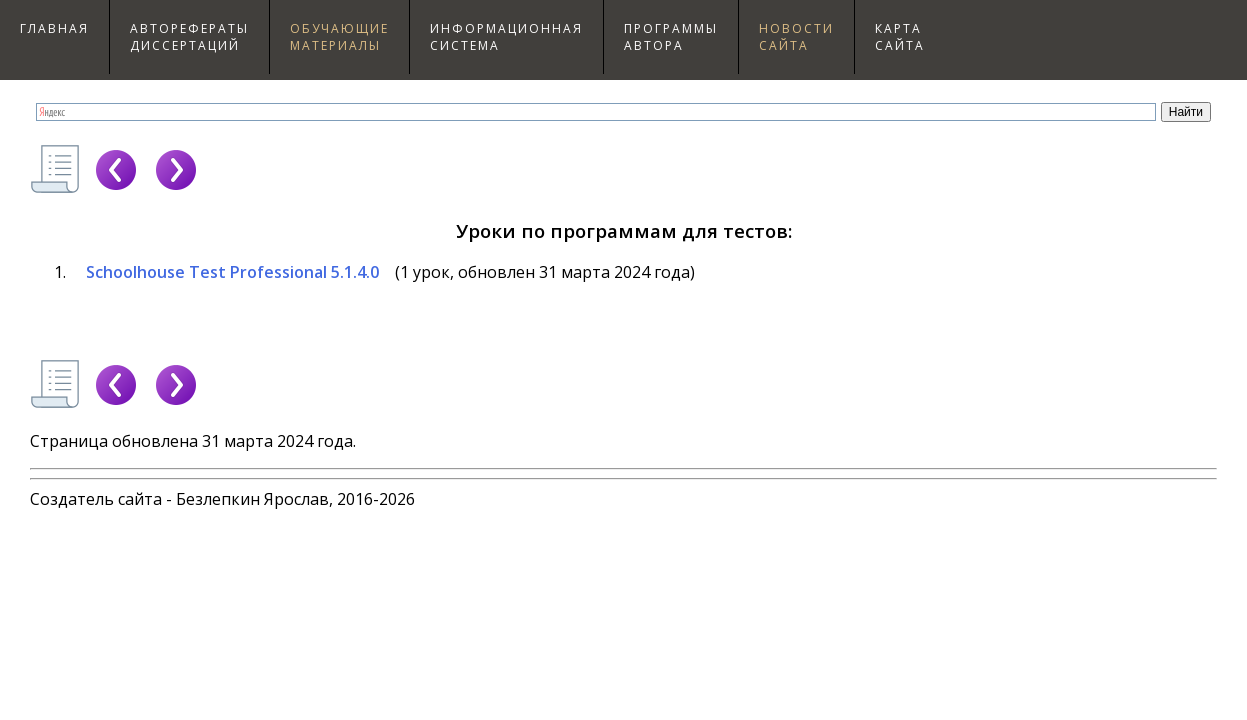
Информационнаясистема (506, 37)
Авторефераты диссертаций (189, 37)
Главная (54, 28)
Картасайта (900, 37)
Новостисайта (796, 37)
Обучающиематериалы (339, 37)
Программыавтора (671, 37)
